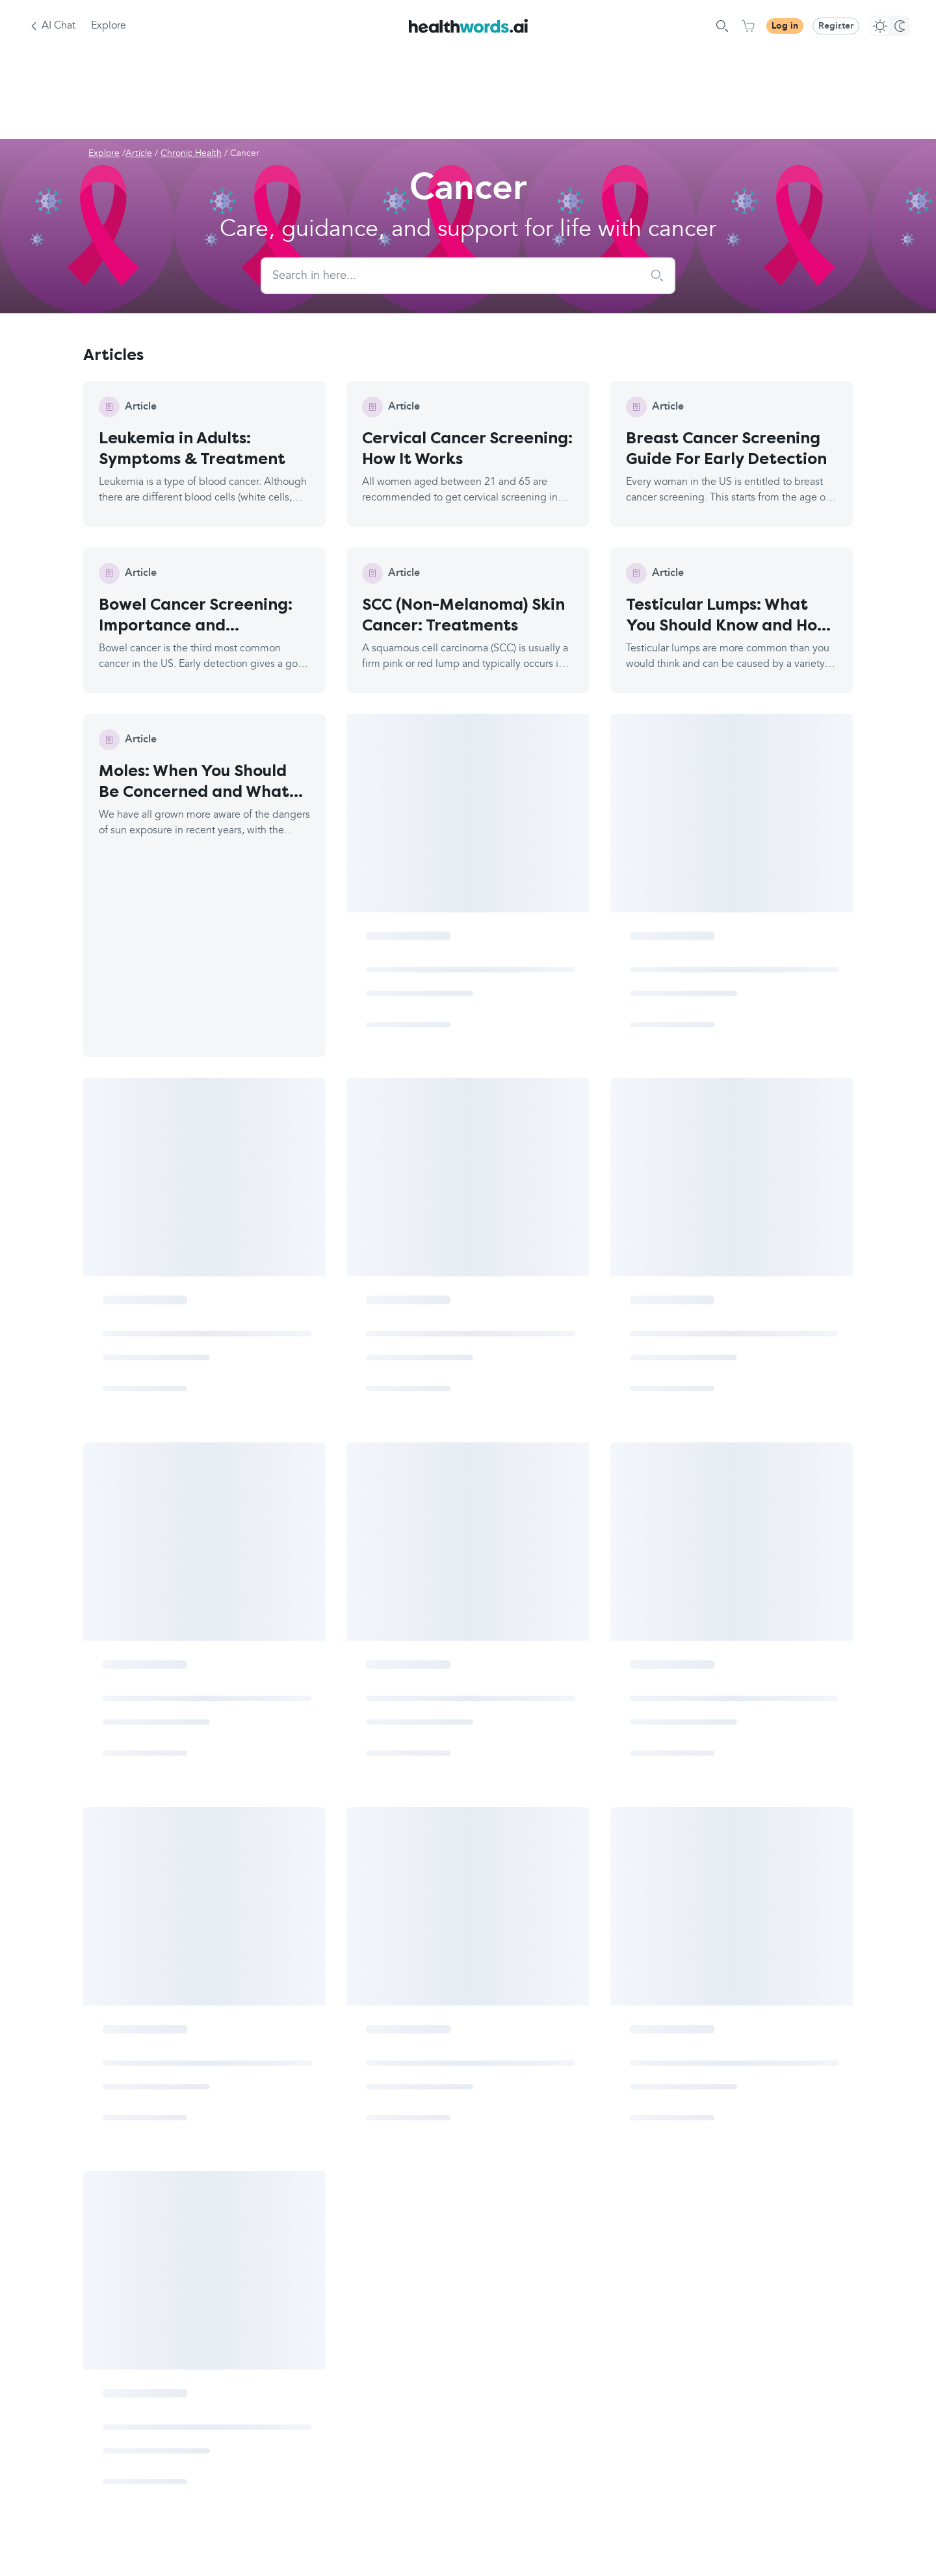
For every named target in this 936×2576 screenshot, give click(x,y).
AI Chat (58, 26)
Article (138, 153)
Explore (108, 26)
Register (835, 26)
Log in (785, 26)
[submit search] (657, 276)
